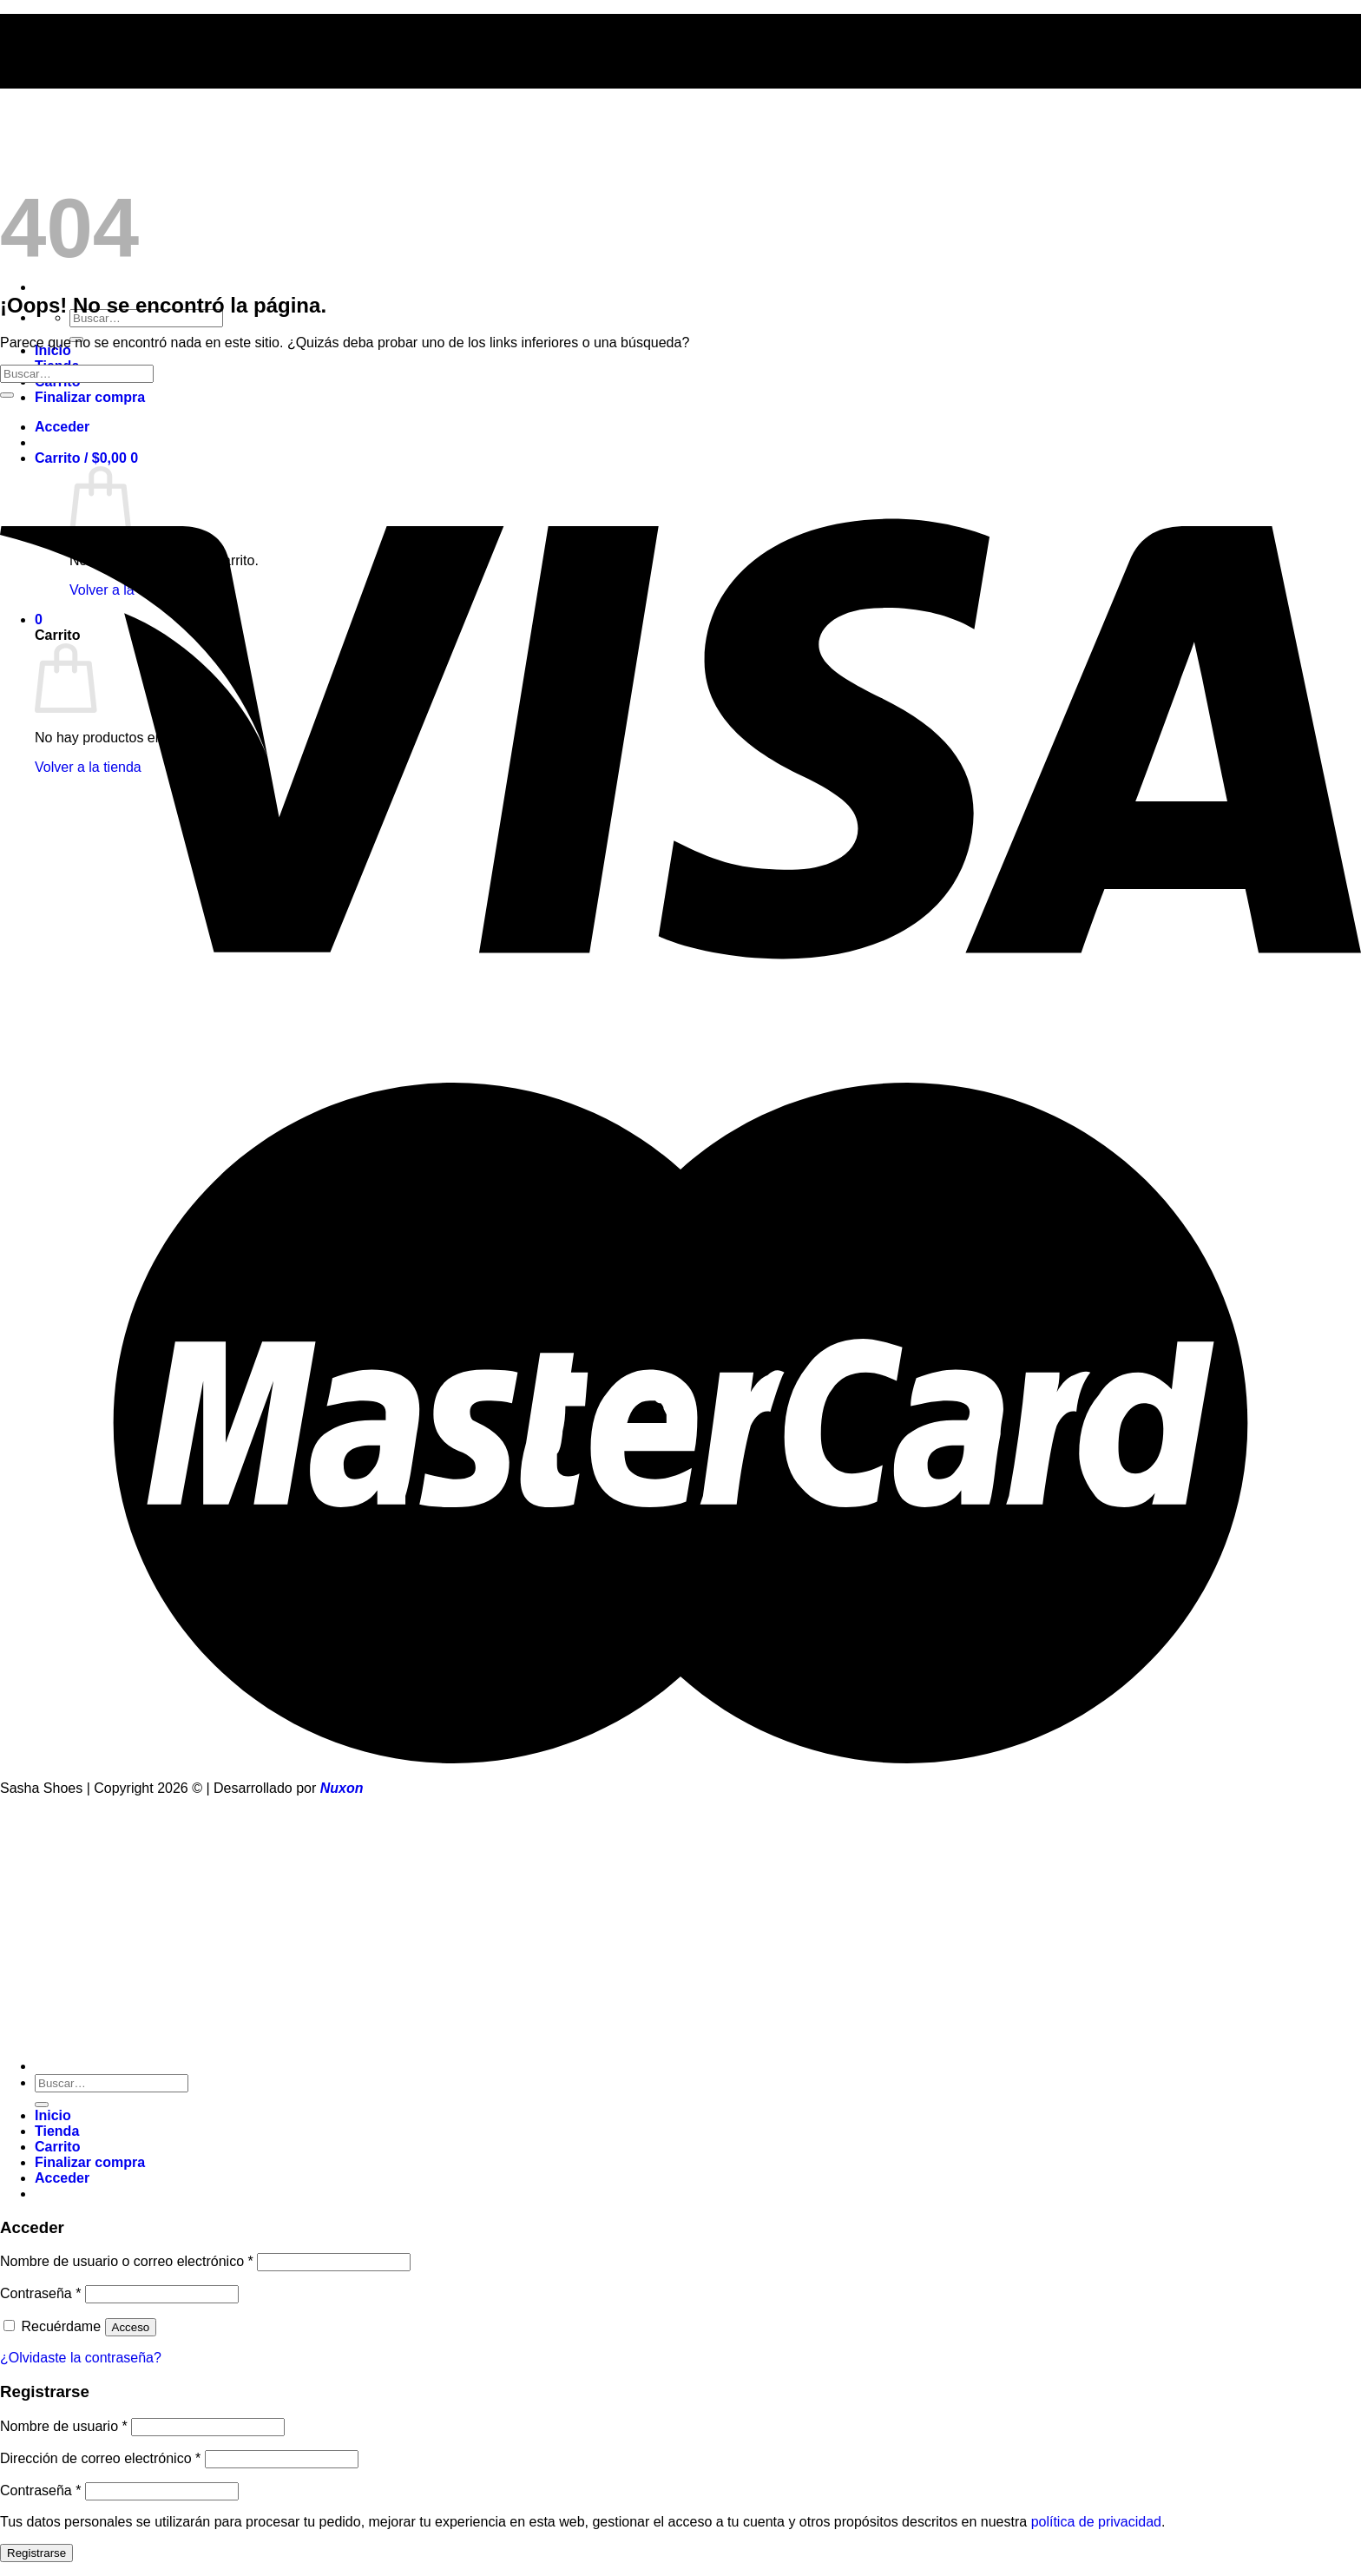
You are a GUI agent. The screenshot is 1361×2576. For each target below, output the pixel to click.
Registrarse (36, 2553)
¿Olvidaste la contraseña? (80, 2357)
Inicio (53, 2115)
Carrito (57, 2146)
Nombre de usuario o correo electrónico (126, 2261)
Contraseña (40, 2293)
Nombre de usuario (64, 2426)
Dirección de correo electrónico (100, 2458)
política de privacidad (1096, 2521)
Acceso (131, 2327)
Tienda (57, 2131)
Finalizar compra (90, 397)
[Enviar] (7, 395)
